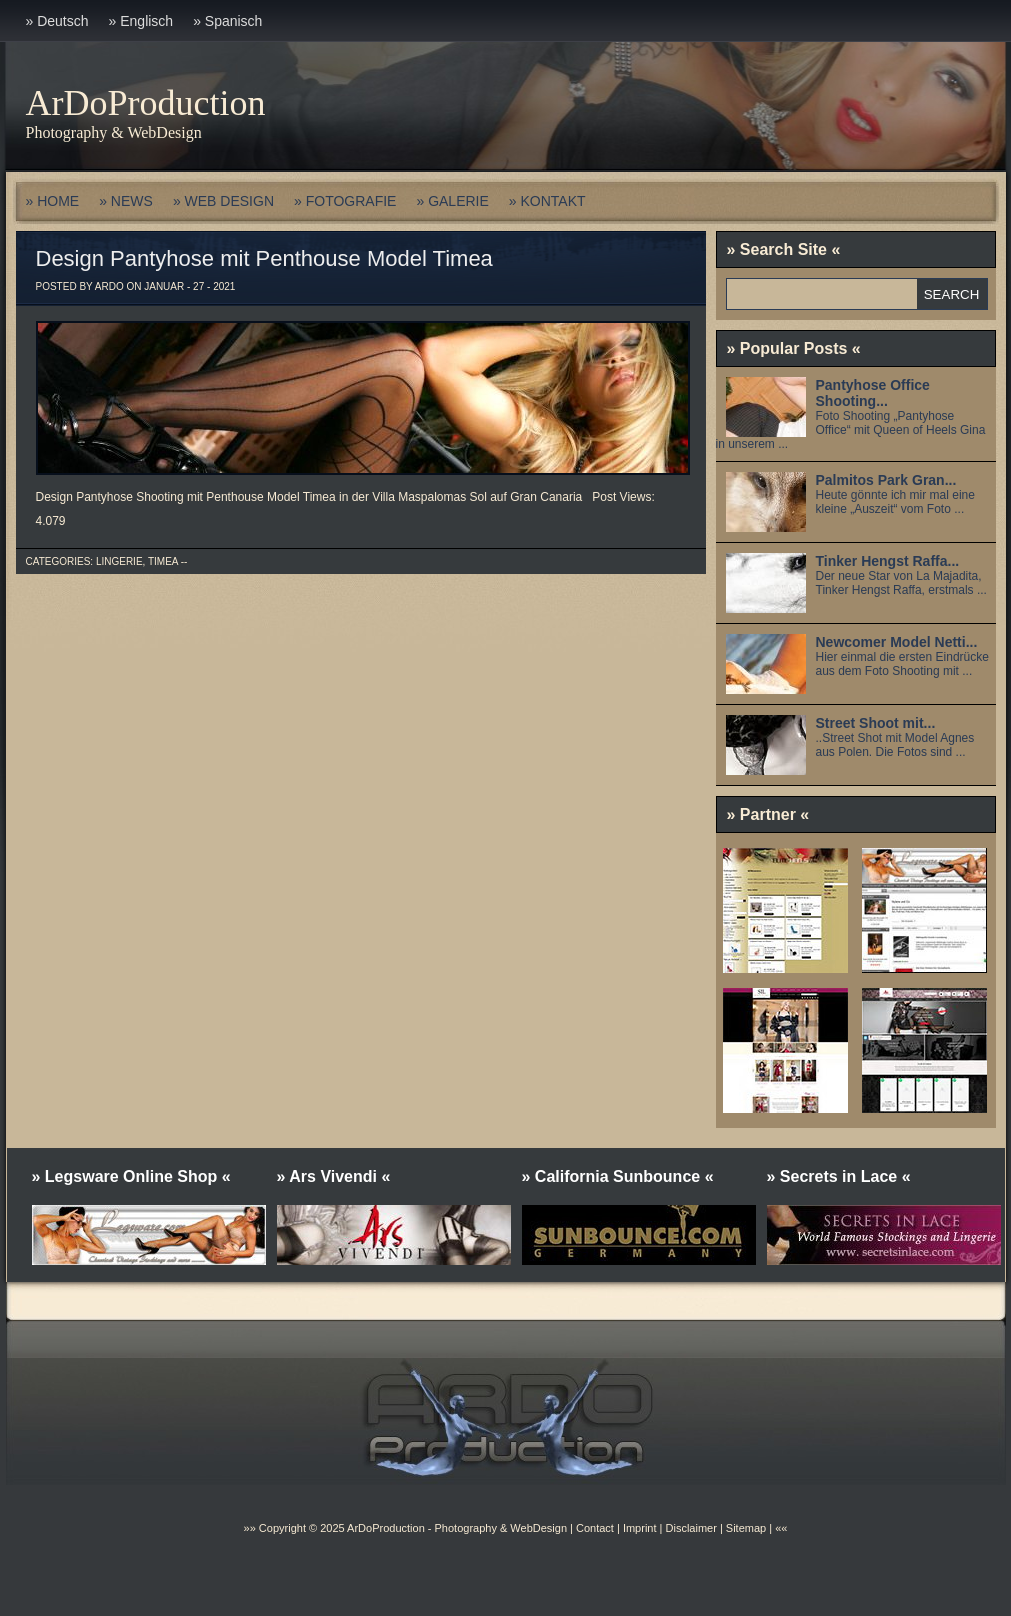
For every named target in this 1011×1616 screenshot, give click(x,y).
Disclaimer (691, 1528)
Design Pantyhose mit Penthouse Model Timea (264, 258)
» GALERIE (452, 201)
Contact (595, 1528)
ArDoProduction (146, 103)
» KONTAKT (547, 201)
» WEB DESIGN (223, 201)
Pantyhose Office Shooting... (873, 393)
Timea (163, 561)
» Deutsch (57, 21)
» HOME (53, 201)
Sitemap (744, 1528)
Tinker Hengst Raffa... (888, 561)
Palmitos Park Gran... (886, 480)
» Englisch (141, 21)
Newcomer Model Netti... (897, 642)
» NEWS (126, 201)
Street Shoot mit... (876, 723)
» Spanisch (227, 21)
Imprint (640, 1528)
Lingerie (119, 561)
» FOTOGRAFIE (345, 201)
